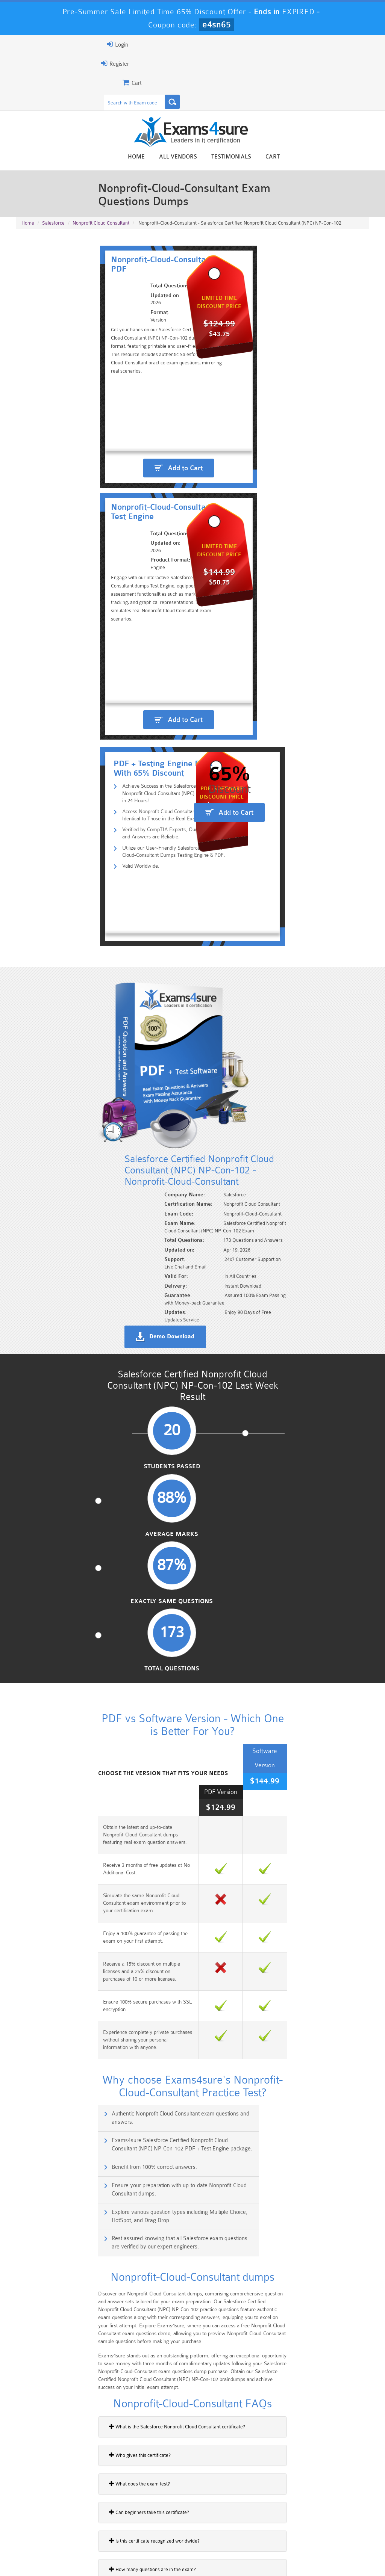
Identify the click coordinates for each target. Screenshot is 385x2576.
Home (226, 158)
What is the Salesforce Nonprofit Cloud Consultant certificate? (86, 1798)
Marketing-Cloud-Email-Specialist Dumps (341, 2510)
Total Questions (327, 1142)
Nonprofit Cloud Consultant (101, 219)
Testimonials (322, 158)
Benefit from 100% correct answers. (69, 1583)
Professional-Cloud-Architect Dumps (222, 2507)
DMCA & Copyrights (231, 2555)
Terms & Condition (134, 2555)
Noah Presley (201, 2418)
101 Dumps (103, 2504)
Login (27, 44)
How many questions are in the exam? (61, 1941)
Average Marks (147, 1142)
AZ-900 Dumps (162, 2523)
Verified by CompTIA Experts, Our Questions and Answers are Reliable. (117, 706)
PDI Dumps (102, 2523)
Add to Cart (106, 510)
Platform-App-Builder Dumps (43, 2526)
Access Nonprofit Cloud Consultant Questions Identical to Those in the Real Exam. (119, 686)
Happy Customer (201, 2432)
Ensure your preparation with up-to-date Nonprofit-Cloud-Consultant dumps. (280, 1587)
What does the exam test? (48, 1856)
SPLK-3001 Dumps (282, 2523)
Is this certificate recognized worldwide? (63, 1913)
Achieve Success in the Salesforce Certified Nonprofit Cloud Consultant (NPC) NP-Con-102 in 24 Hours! (114, 665)
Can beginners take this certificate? (58, 1884)
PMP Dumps (43, 2504)
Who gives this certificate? (49, 1827)
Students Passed (58, 1142)
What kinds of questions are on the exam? (65, 1970)
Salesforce (53, 219)
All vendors (269, 158)
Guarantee (88, 2555)
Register (24, 63)
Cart (363, 158)
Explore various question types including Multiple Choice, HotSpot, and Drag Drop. (105, 1620)
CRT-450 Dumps (282, 2504)
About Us (52, 2555)
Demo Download (228, 1003)
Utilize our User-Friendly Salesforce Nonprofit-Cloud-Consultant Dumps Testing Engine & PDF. (118, 726)
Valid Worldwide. (63, 743)
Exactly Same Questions (237, 1146)
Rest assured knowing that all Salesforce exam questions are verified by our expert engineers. (284, 1620)
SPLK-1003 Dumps (222, 2523)
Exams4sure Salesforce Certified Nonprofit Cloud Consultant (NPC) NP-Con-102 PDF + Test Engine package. (291, 1555)
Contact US (182, 2555)
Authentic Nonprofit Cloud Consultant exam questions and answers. (95, 1555)
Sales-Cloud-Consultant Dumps (162, 2507)
